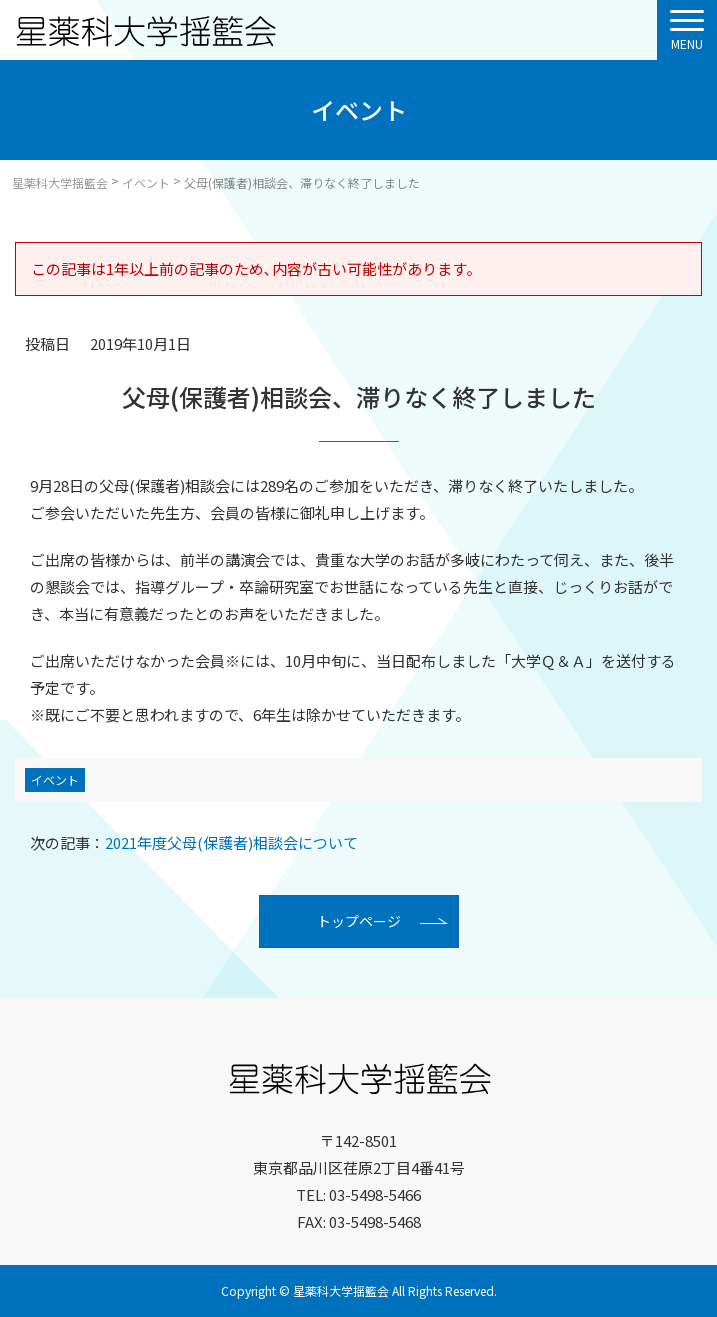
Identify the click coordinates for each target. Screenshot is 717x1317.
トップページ (359, 921)
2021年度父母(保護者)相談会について (194, 842)
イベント (55, 779)
